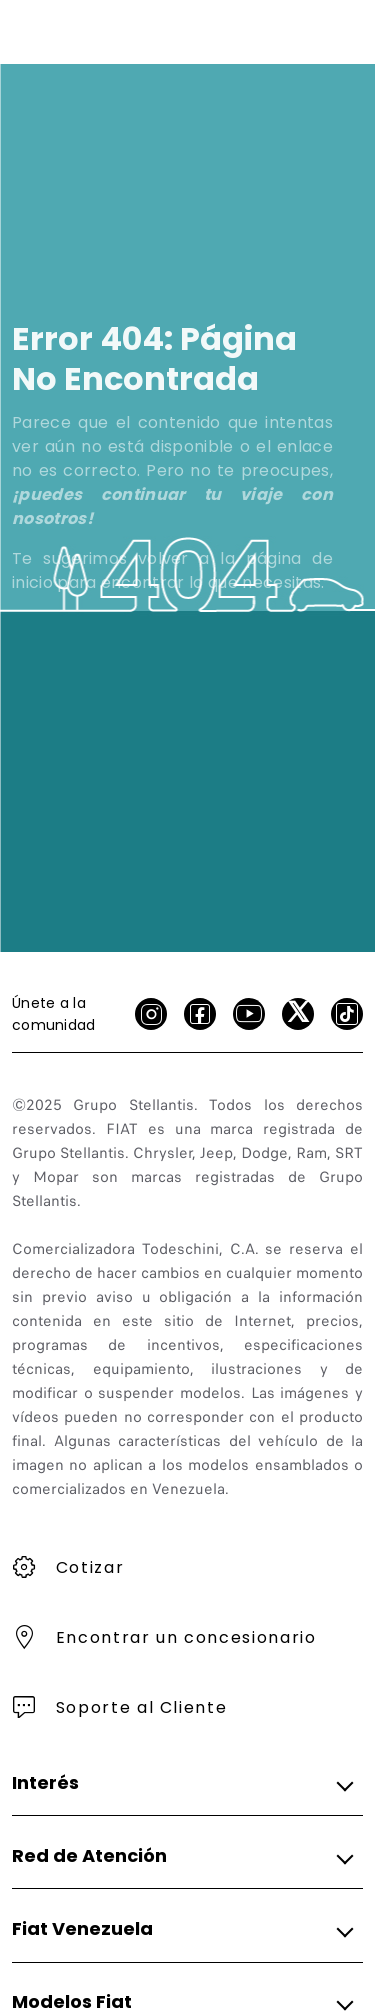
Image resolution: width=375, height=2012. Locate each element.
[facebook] (200, 1014)
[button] (181, 1783)
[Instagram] (151, 1014)
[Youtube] (249, 1014)
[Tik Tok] (347, 1014)
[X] (298, 1014)
